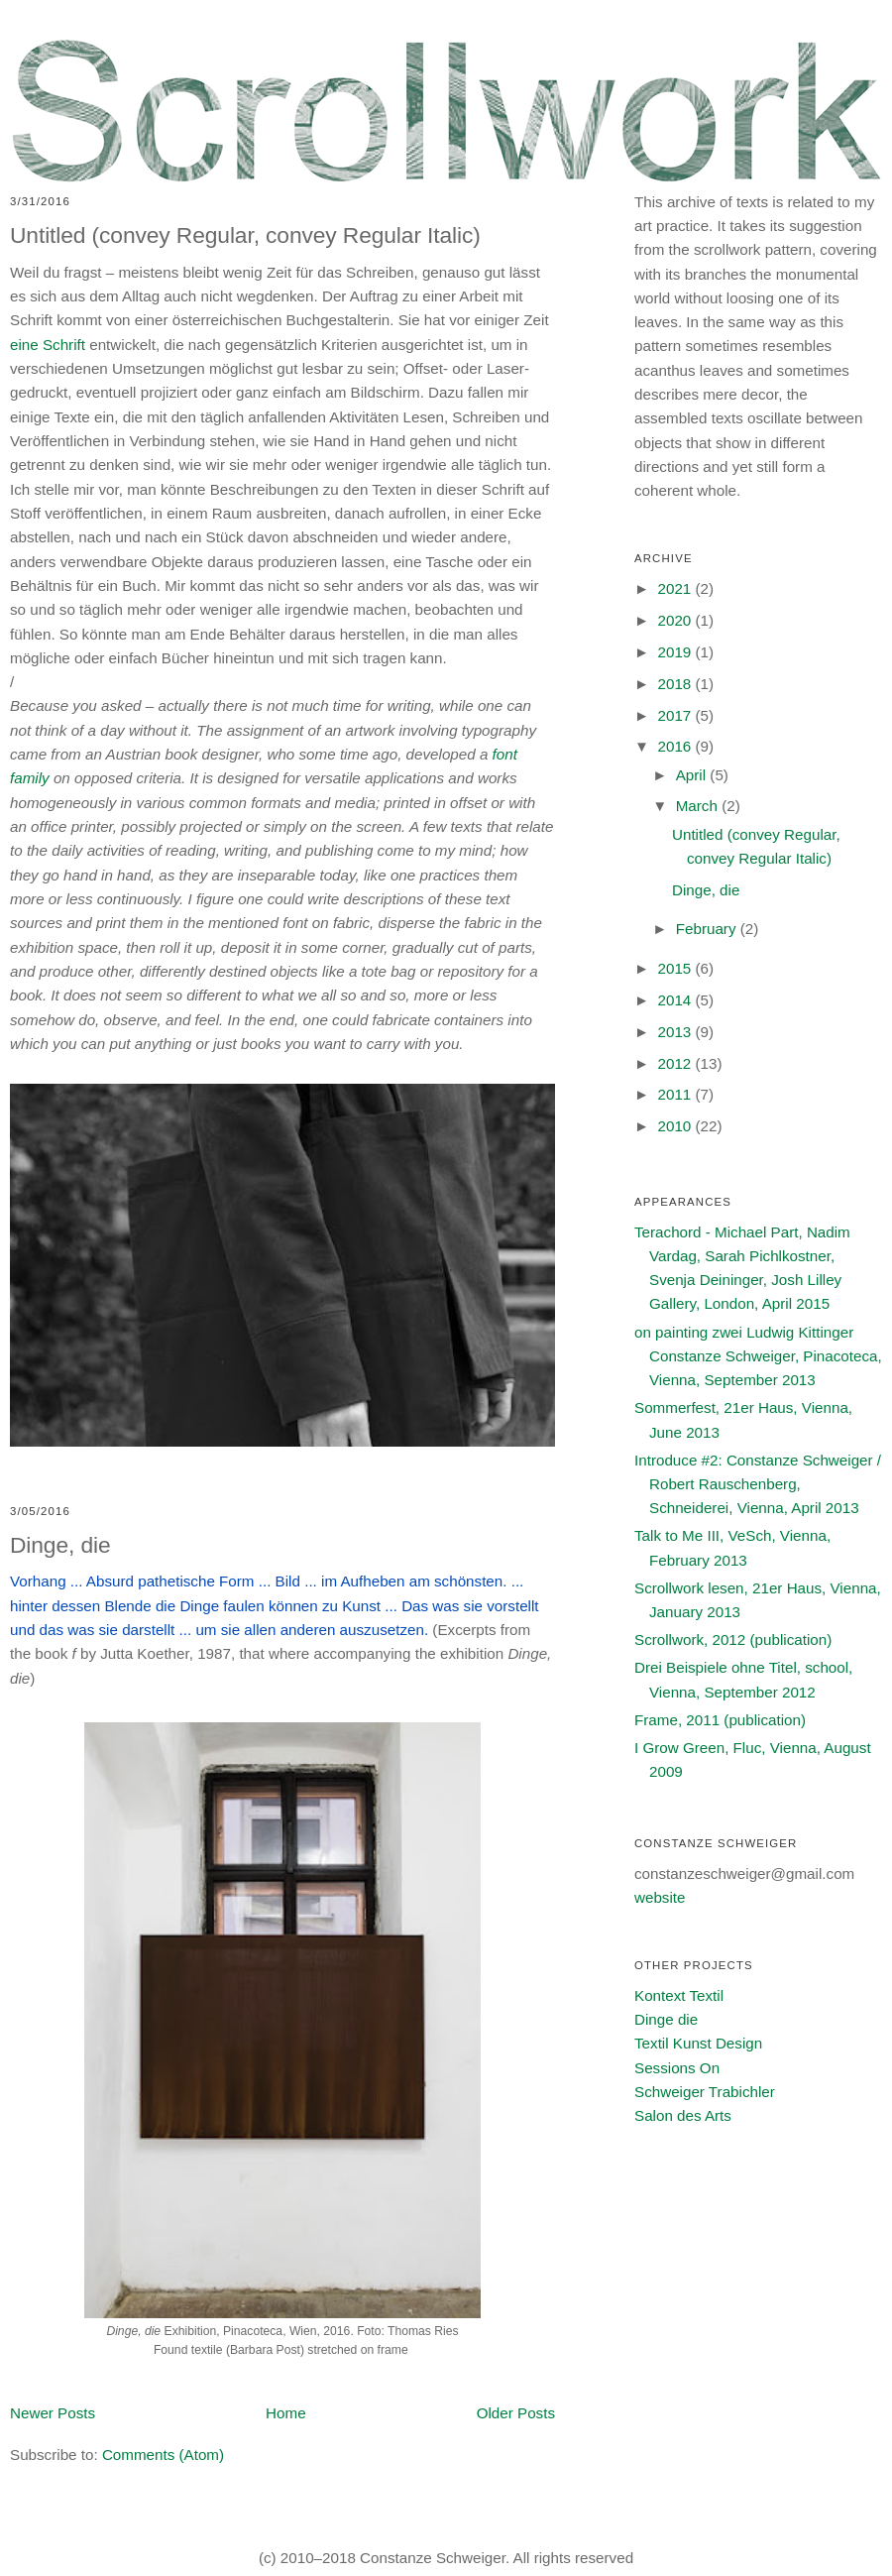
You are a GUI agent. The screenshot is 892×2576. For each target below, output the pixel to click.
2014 (676, 1000)
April (693, 774)
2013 (676, 1031)
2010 (676, 1125)
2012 (676, 1063)
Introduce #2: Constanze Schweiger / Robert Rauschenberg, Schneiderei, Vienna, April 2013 (757, 1484)
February (708, 928)
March (699, 805)
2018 (676, 683)
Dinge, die (60, 1545)
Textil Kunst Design (698, 2043)
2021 (676, 588)
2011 (676, 1094)
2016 (676, 746)
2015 (676, 968)
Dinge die (666, 2019)
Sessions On (677, 2067)
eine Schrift (47, 344)
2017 (676, 715)
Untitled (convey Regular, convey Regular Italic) (245, 235)
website (660, 1897)
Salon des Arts (682, 2115)
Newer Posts (52, 2412)
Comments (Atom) (163, 2454)
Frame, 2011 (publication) (720, 1719)
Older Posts (516, 2412)
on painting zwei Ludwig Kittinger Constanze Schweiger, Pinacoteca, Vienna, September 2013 (758, 1356)
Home (286, 2412)
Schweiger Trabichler (704, 2091)
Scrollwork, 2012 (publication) (733, 1639)
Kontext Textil (679, 1995)
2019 (676, 652)
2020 (676, 620)
